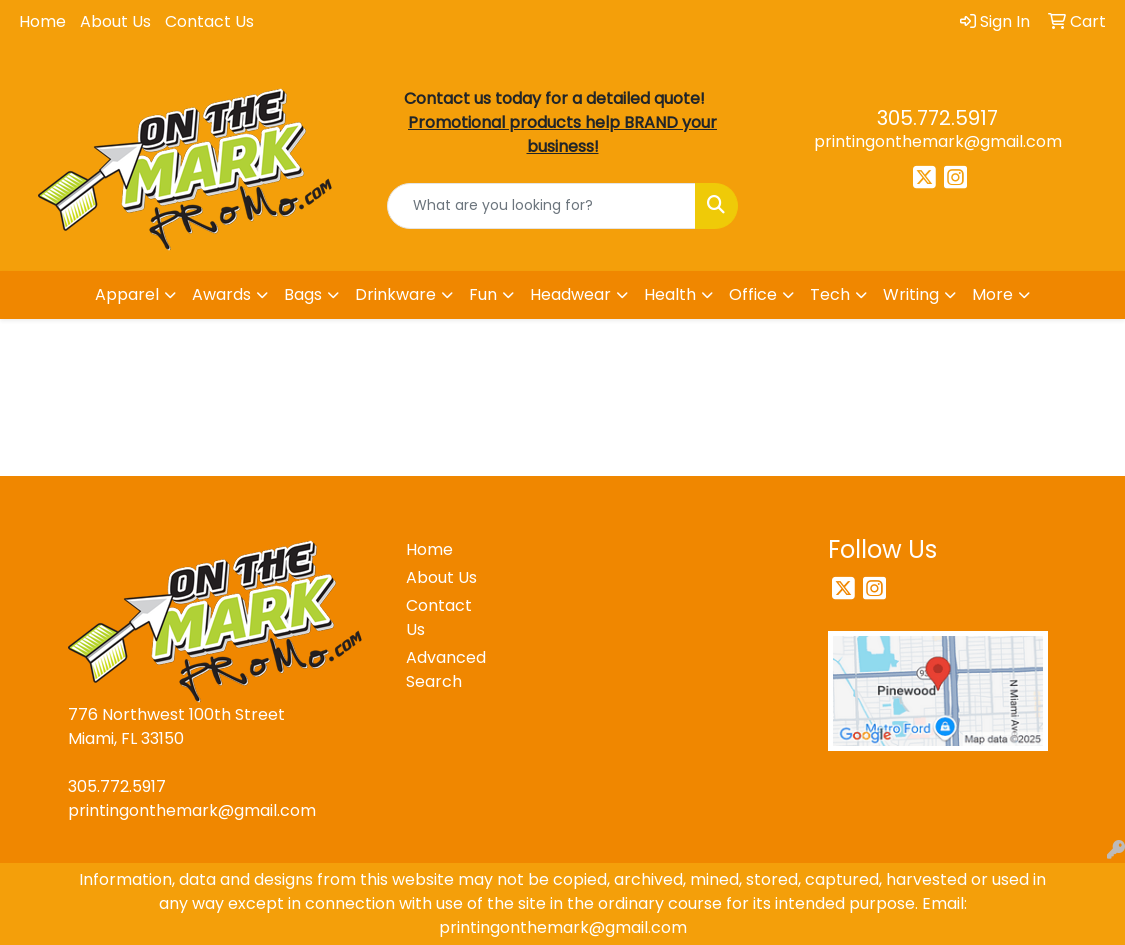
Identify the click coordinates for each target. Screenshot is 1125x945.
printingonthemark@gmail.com (938, 141)
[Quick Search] (541, 206)
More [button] (992, 294)
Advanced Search (446, 669)
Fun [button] (483, 294)
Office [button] (753, 294)
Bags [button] (303, 294)
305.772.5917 (937, 118)
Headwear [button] (570, 294)
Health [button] (670, 294)
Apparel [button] (127, 294)
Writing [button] (911, 294)
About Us (115, 21)
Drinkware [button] (395, 294)
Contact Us (209, 21)
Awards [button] (221, 294)
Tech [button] (830, 294)
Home (42, 21)
